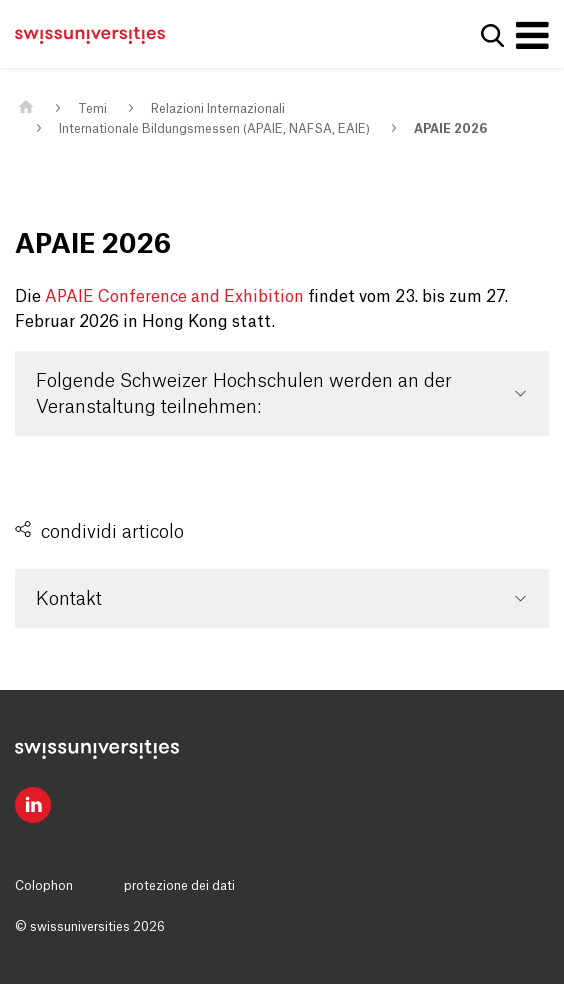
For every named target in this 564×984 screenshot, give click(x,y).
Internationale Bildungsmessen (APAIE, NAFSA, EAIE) (214, 129)
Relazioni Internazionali (218, 109)
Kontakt (69, 599)
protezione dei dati (179, 886)
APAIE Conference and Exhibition (174, 297)
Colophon (44, 886)
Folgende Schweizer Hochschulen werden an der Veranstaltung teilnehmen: (244, 394)
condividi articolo (112, 532)
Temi (92, 109)
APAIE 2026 (450, 129)
